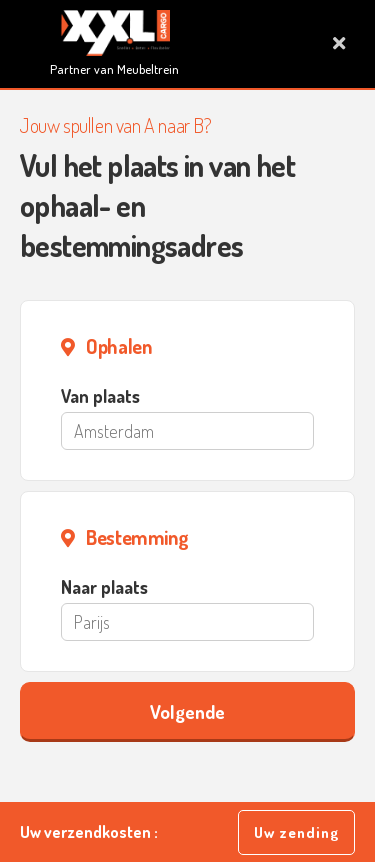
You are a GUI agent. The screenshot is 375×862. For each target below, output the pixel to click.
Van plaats (100, 396)
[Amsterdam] (187, 431)
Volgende (187, 711)
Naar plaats (104, 587)
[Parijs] (187, 622)
